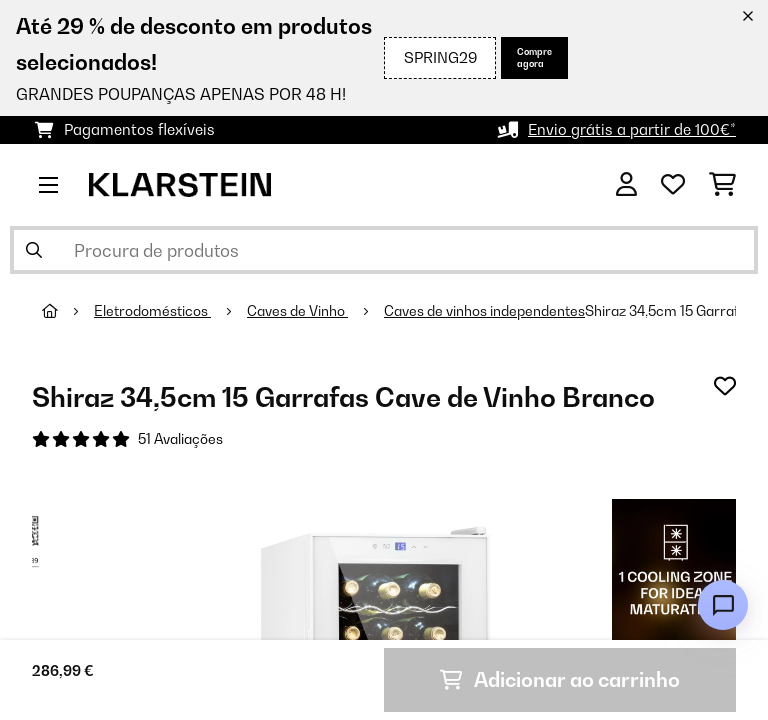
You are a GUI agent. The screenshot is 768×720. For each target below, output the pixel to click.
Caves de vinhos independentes (484, 311)
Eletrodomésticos (152, 311)
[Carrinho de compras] (722, 185)
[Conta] (626, 185)
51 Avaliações (180, 439)
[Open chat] (723, 605)
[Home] (68, 311)
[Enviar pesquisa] (34, 250)
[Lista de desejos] (673, 185)
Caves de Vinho (297, 311)
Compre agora (534, 57)
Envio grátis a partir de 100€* (632, 129)
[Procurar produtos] (384, 250)
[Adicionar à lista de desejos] (725, 386)
